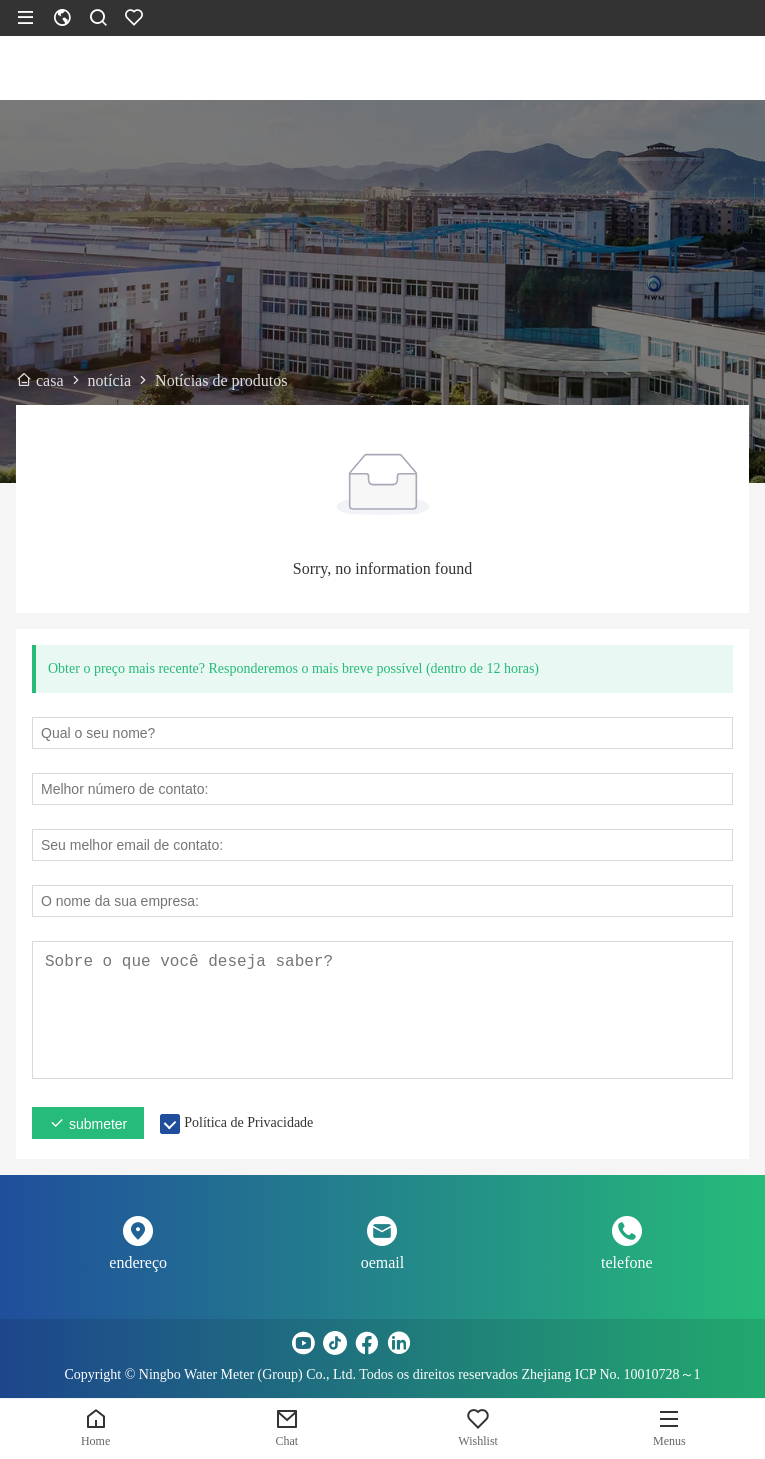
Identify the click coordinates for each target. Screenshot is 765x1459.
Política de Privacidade (248, 1122)
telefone (627, 1262)
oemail (383, 1262)
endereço (138, 1262)
